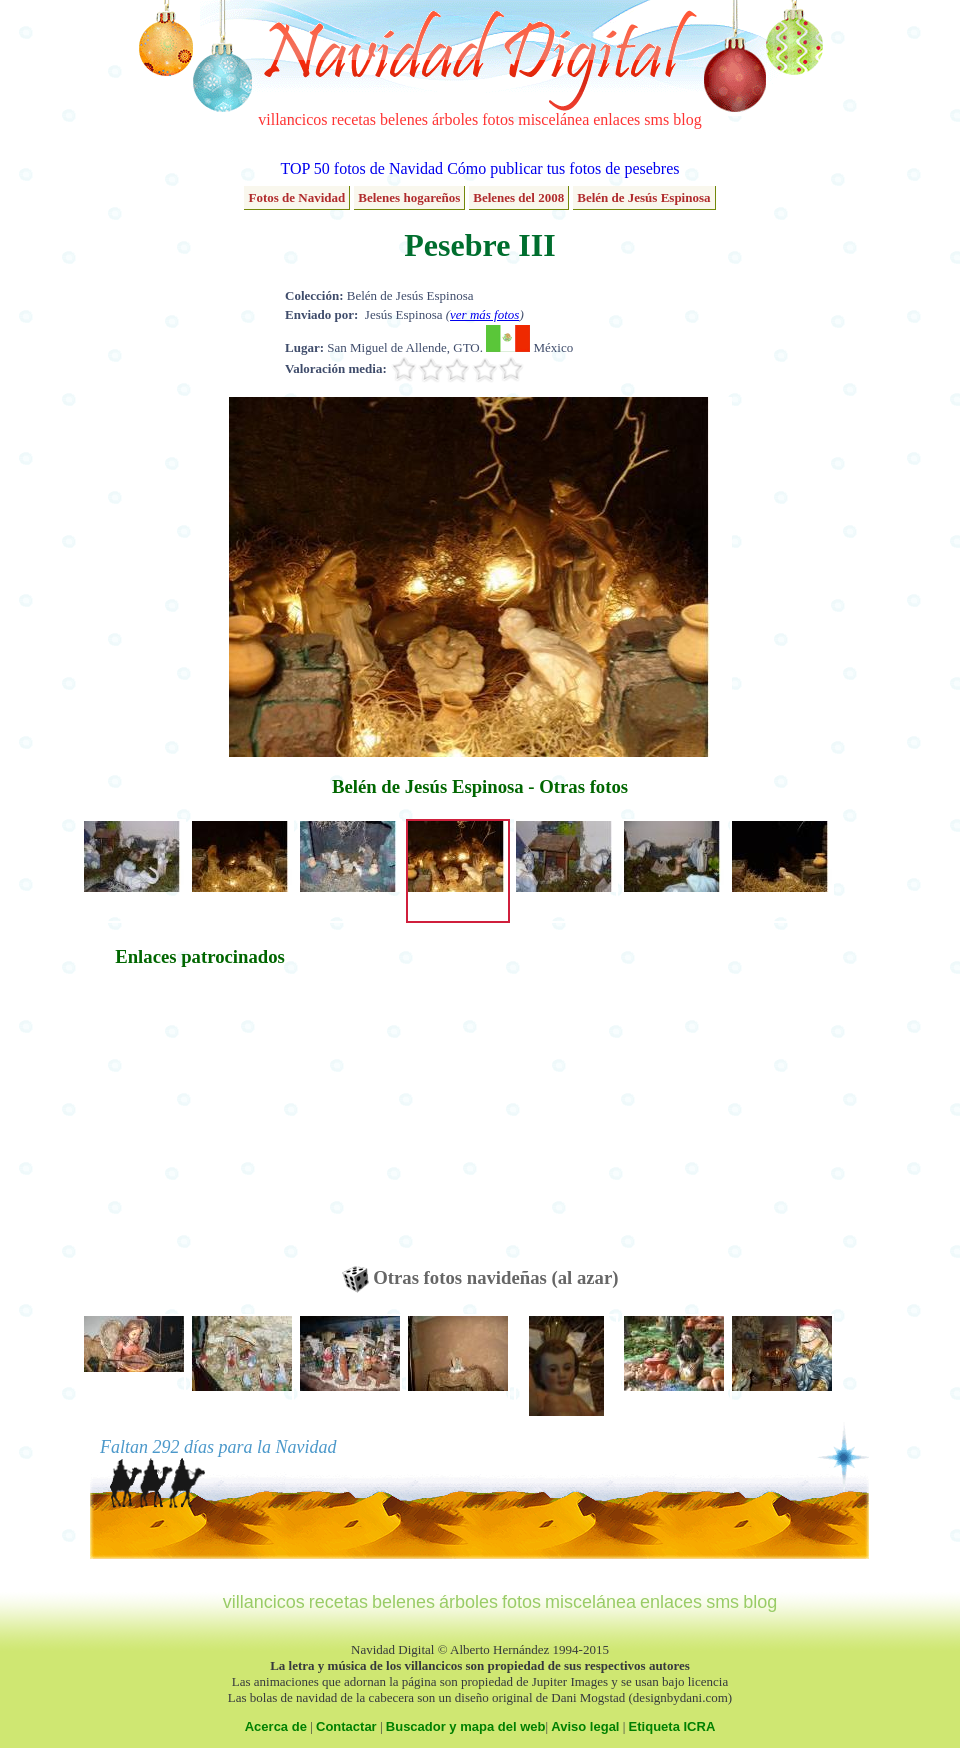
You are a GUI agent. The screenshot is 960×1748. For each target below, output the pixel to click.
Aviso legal (585, 1726)
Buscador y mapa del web (466, 1726)
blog (687, 119)
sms (656, 119)
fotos (498, 119)
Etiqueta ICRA (672, 1726)
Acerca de (276, 1726)
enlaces (616, 119)
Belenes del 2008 (518, 197)
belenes (404, 119)
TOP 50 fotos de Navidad (361, 168)
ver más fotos (484, 314)
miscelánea (553, 119)
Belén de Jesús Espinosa (643, 197)
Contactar (346, 1726)
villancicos (292, 119)
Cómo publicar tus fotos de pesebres (563, 168)
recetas (354, 119)
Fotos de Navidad (296, 197)
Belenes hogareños (409, 197)
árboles (455, 119)
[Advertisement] (200, 1126)
